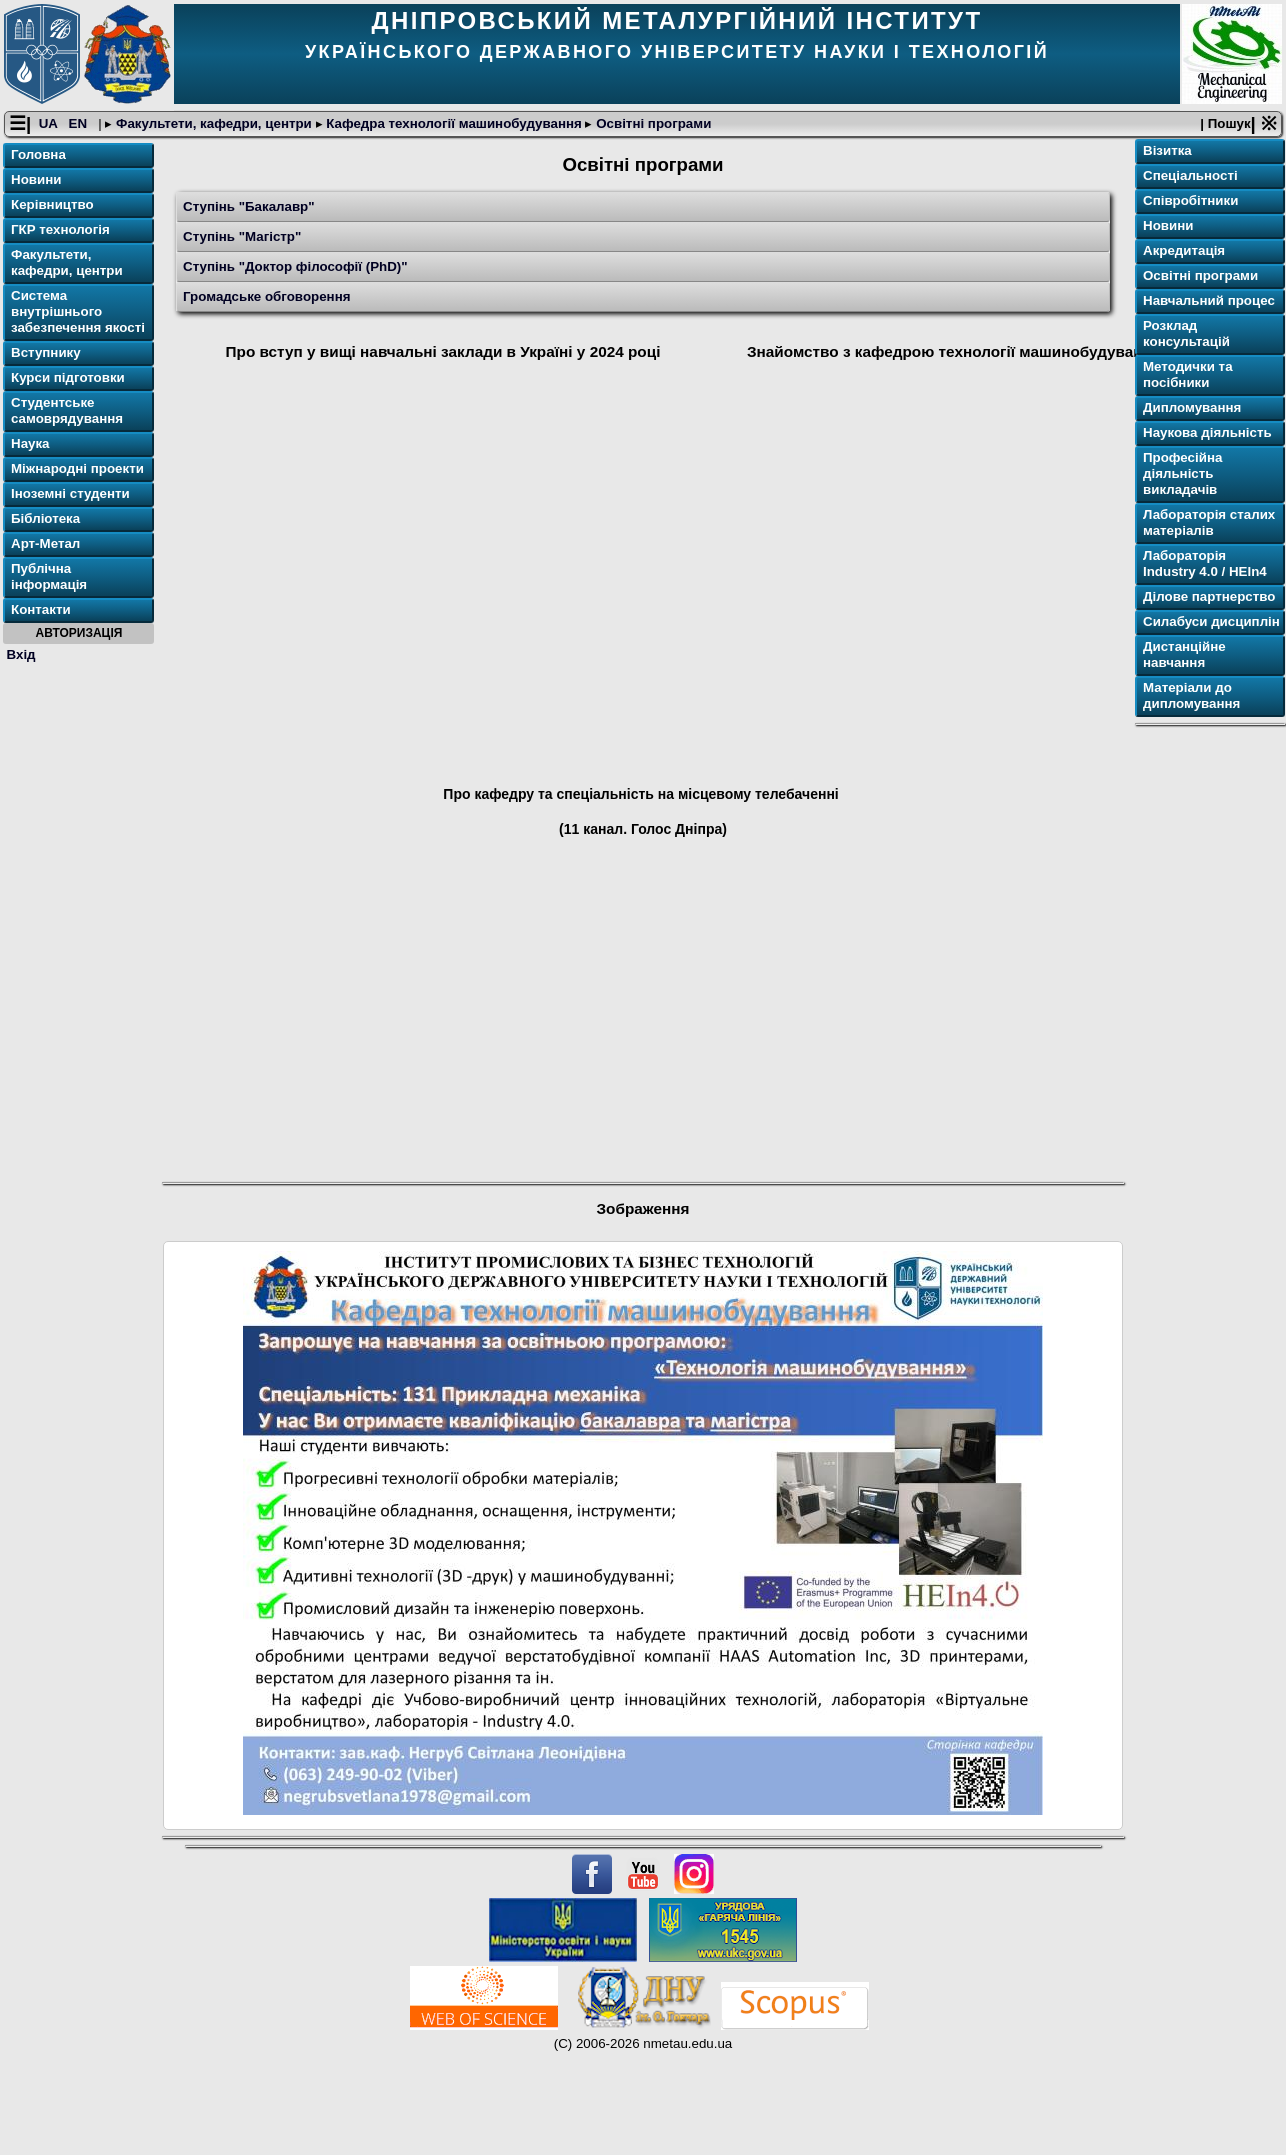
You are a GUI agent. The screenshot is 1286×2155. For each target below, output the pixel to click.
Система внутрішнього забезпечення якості (78, 311)
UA (50, 123)
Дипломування (1192, 407)
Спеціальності (1190, 175)
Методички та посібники (1188, 374)
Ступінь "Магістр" (242, 236)
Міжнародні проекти (77, 468)
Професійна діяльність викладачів (1182, 473)
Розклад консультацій (1186, 333)
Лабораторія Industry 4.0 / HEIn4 (1205, 563)
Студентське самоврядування (67, 410)
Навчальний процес (1209, 300)
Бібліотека (45, 518)
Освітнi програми (651, 123)
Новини (36, 179)
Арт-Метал (45, 543)
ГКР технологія (60, 229)
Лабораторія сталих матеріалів (1209, 522)
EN (80, 123)
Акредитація (1184, 250)
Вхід (21, 654)
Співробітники (1190, 200)
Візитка (1167, 150)
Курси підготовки (68, 377)
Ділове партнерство (1209, 596)
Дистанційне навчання (1184, 654)
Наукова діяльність (1207, 432)
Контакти (41, 609)
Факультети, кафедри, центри (213, 123)
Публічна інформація (49, 576)
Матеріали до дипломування (1191, 695)
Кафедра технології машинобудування (454, 123)
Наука (30, 443)
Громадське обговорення (266, 296)
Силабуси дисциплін (1211, 621)
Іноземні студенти (70, 493)
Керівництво (52, 204)
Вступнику (46, 352)
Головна (38, 154)
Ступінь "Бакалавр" (249, 206)
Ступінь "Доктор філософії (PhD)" (295, 266)
